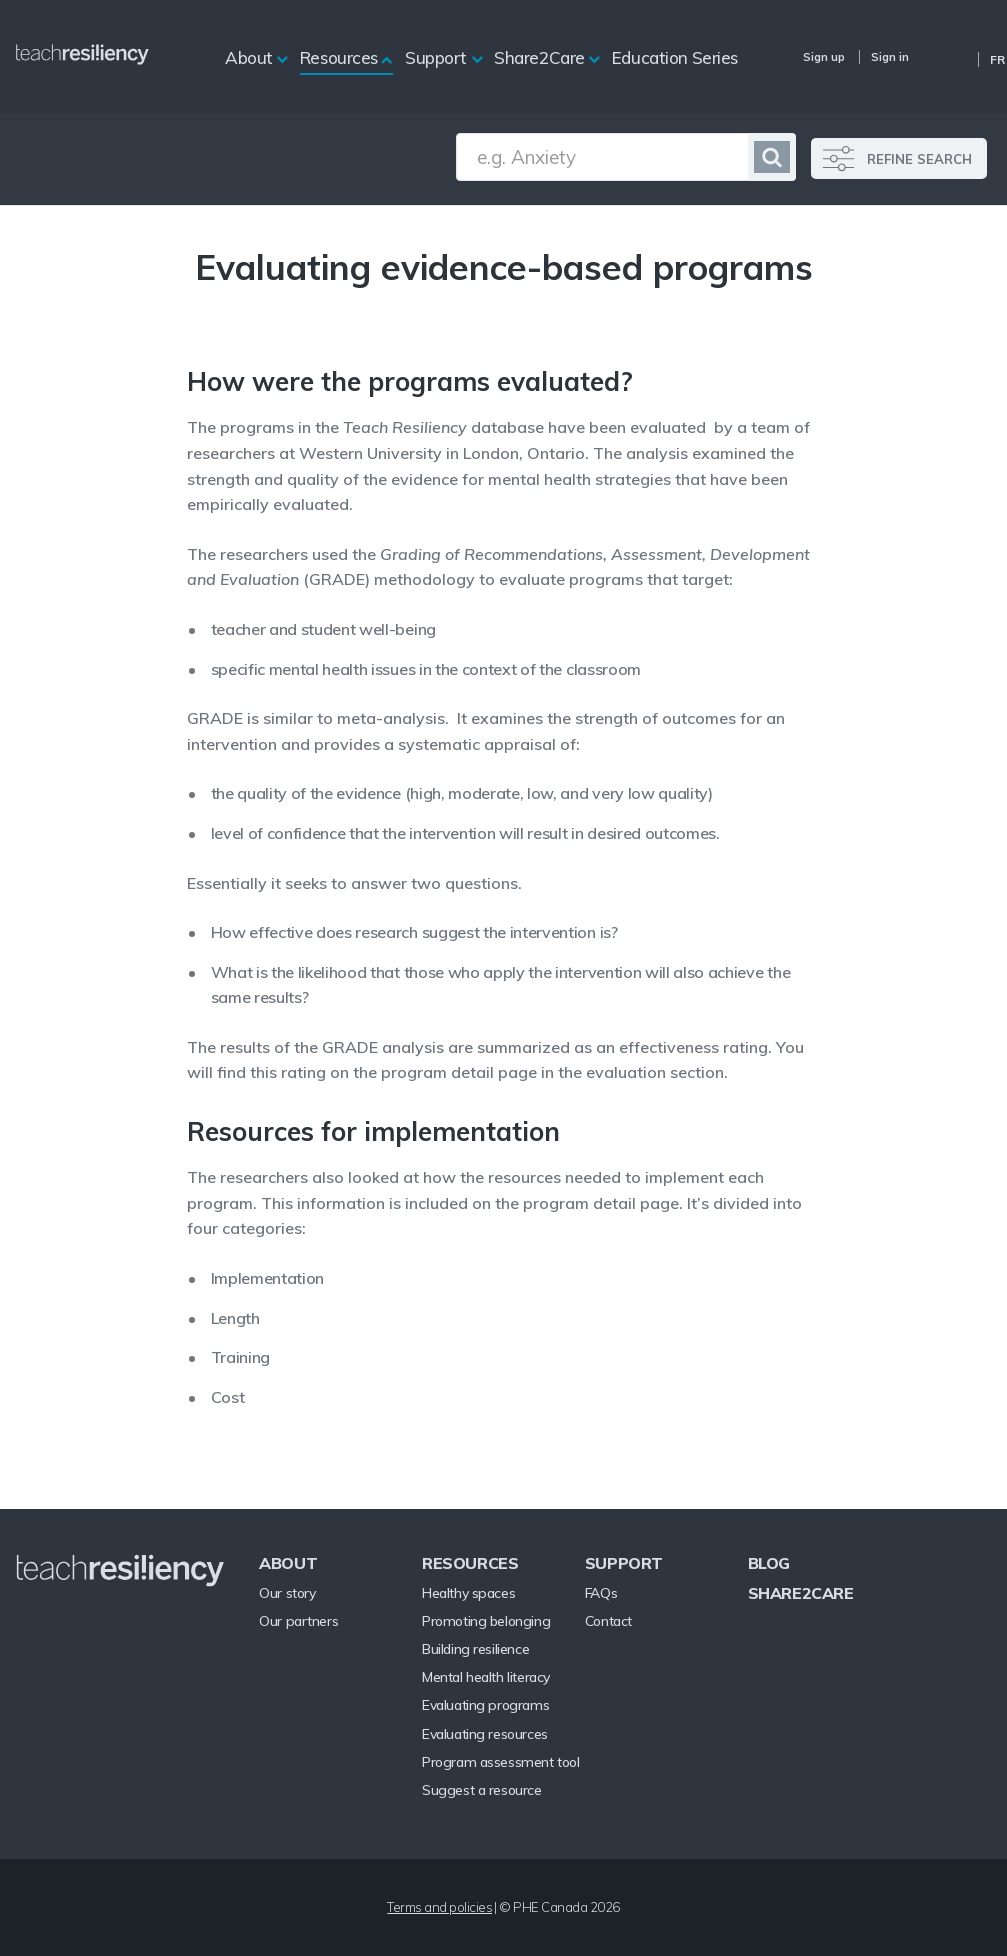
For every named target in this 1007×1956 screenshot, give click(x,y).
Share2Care (539, 57)
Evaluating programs (485, 1705)
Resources (339, 57)
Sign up (824, 57)
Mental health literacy (486, 1677)
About (249, 57)
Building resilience (475, 1649)
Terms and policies (439, 1907)
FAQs (601, 1593)
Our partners (298, 1621)
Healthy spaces (468, 1593)
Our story (287, 1593)
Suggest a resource (481, 1790)
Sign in (890, 57)
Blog (769, 1563)
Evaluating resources (485, 1734)
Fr (997, 59)
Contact (608, 1621)
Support (436, 57)
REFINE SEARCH (919, 159)
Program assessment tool (500, 1762)
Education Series (675, 57)
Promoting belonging (486, 1621)
